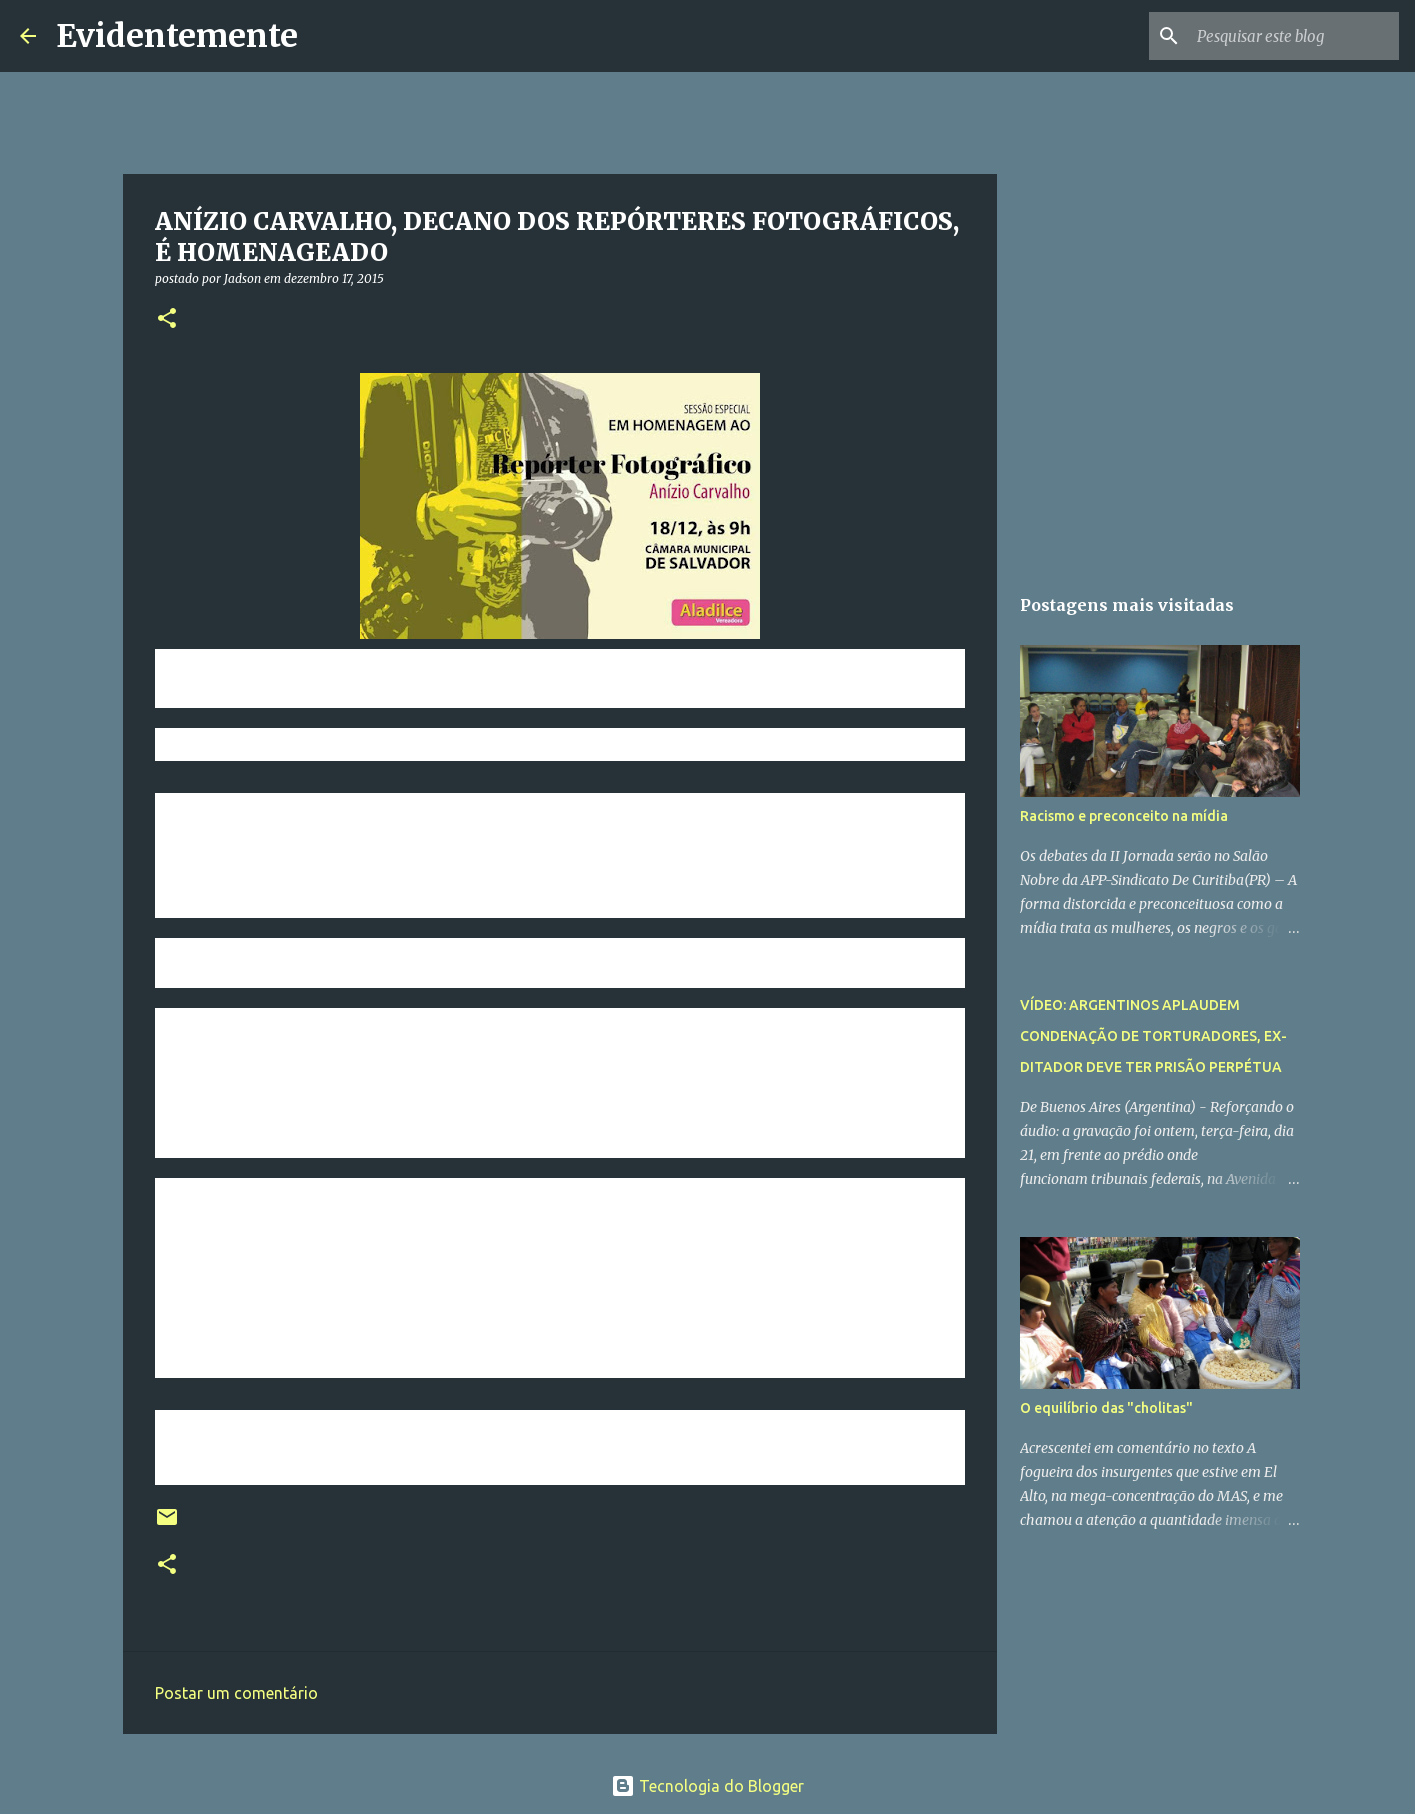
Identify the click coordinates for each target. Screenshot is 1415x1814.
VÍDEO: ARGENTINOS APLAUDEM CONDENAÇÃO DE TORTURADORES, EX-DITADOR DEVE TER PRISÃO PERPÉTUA (1153, 1036)
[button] (167, 319)
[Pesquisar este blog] (1294, 36)
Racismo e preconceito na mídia (1124, 816)
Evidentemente (177, 36)
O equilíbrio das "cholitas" (1106, 1408)
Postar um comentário (236, 1693)
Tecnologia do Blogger (707, 1786)
